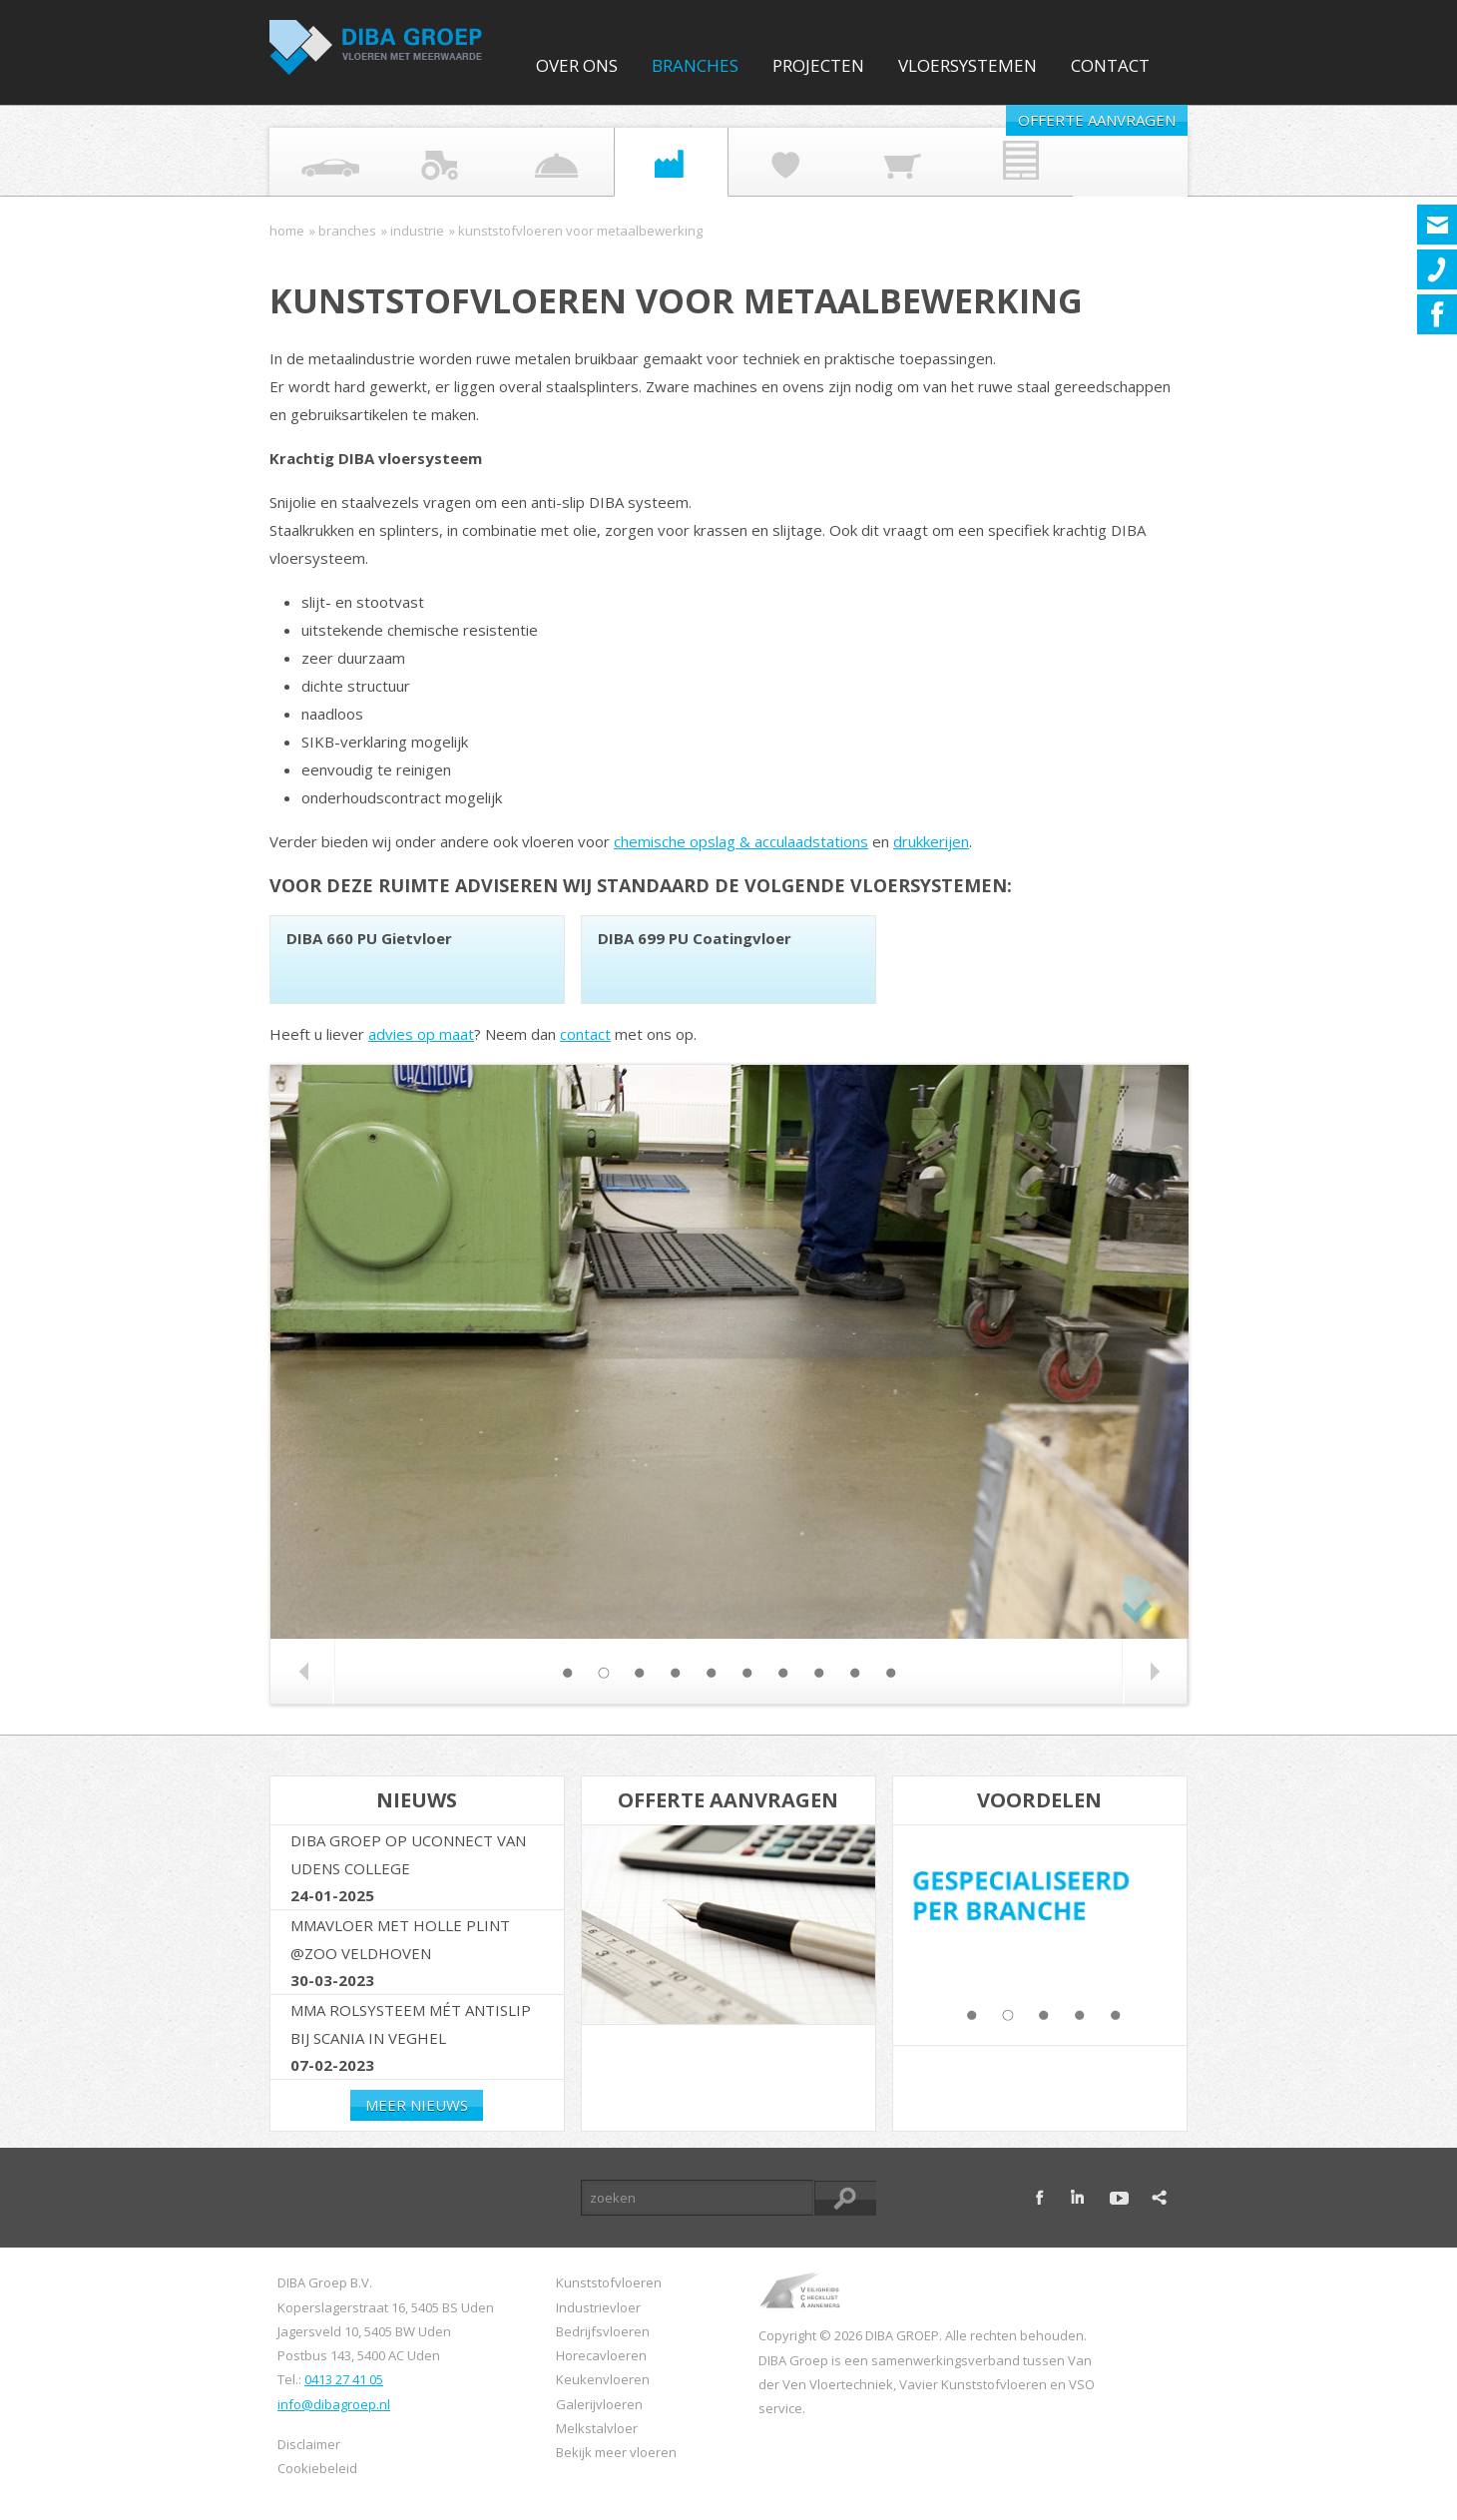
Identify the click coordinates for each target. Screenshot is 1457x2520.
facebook (1040, 2198)
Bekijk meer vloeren (616, 2452)
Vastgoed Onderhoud (1003, 162)
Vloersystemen (967, 65)
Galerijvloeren (599, 2404)
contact (585, 1034)
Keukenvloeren (603, 2379)
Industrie (659, 162)
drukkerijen (931, 841)
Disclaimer (308, 2444)
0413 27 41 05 (343, 2379)
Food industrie (544, 162)
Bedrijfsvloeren (603, 2331)
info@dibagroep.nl (333, 2404)
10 (890, 1673)
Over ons (577, 65)
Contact (1110, 65)
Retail (888, 162)
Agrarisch (429, 162)
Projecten (818, 65)
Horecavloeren (601, 2355)
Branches (695, 65)
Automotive (314, 162)
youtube (1119, 2198)
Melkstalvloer (597, 2428)
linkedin (1080, 2198)
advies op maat (421, 1034)
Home (286, 231)
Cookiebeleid (317, 2468)
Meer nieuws (416, 2105)
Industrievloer (598, 2307)
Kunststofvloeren (609, 2282)
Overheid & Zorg (773, 162)
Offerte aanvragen (1097, 120)
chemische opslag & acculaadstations (741, 841)
